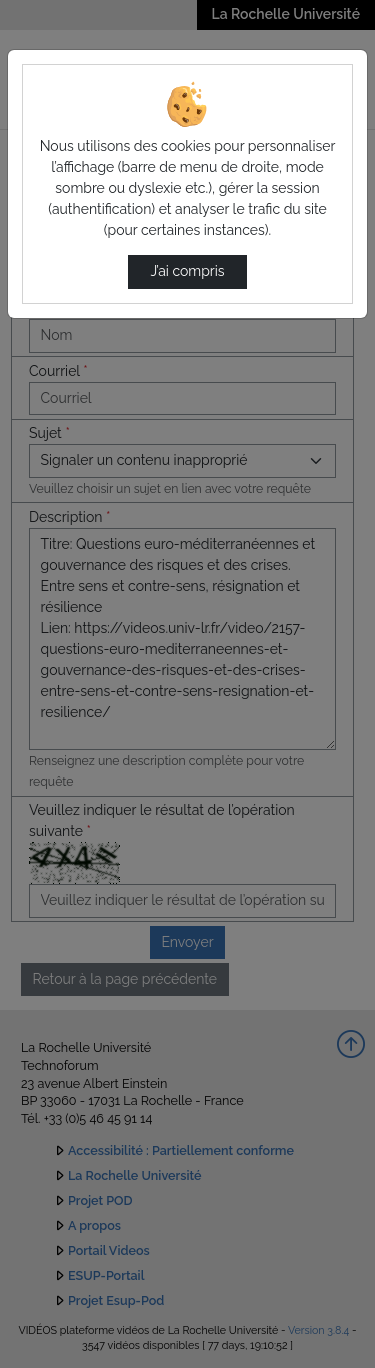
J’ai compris (187, 271)
